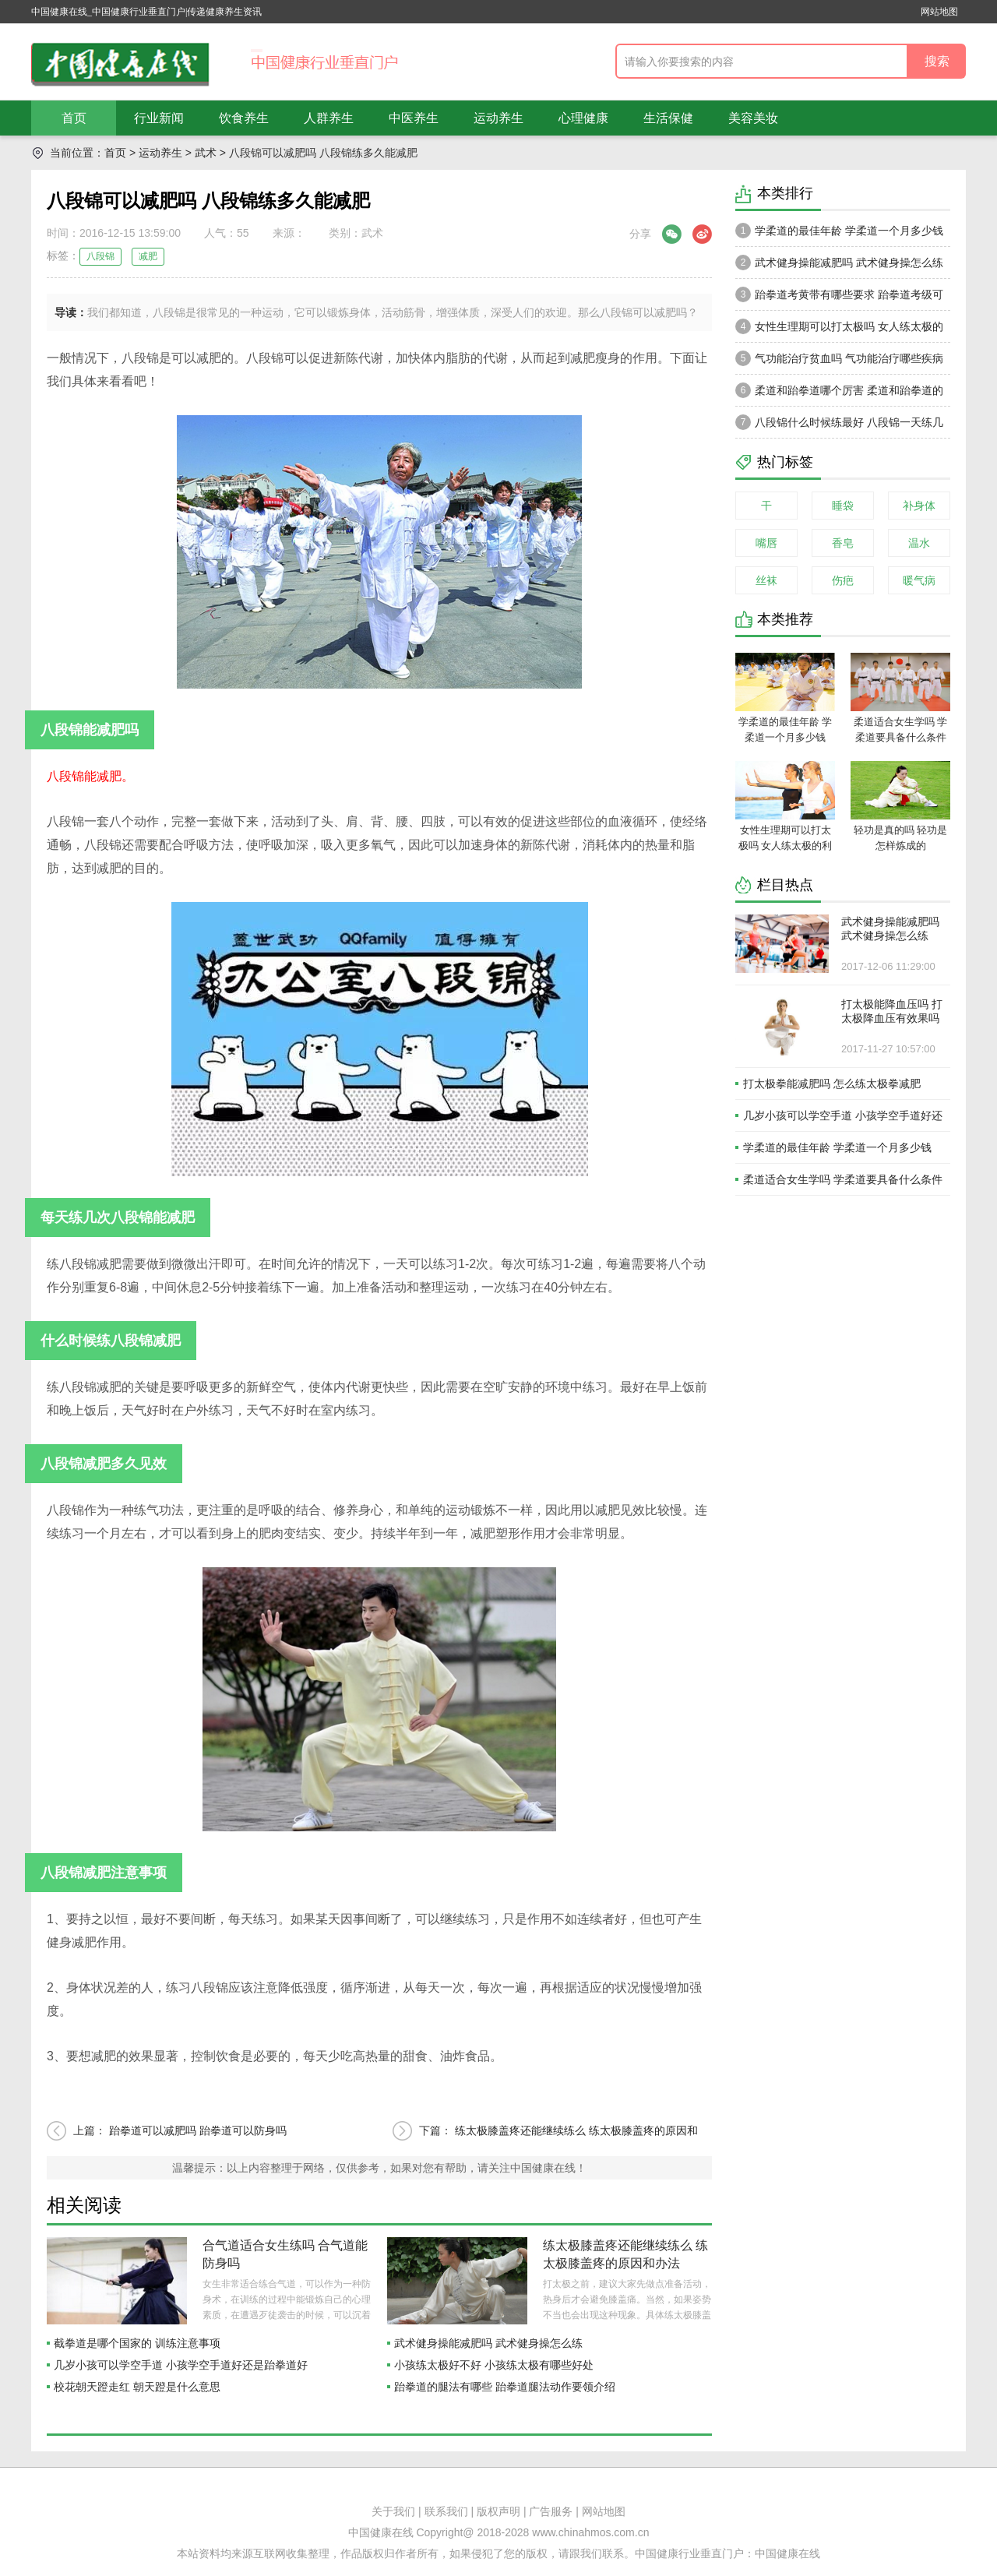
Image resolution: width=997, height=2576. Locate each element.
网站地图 (939, 11)
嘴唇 (766, 543)
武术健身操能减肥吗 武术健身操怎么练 (488, 2343)
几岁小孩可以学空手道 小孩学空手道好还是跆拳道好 (181, 2365)
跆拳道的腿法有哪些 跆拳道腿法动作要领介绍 (504, 2386)
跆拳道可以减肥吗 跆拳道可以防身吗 (198, 2130)
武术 (206, 152)
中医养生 (414, 118)
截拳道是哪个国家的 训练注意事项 (137, 2343)
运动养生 (498, 118)
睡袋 (843, 505)
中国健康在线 (787, 2553)
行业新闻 (159, 118)
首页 (74, 118)
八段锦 (100, 256)
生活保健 (668, 118)
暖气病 (919, 580)
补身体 (919, 505)
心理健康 (583, 118)
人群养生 (329, 118)
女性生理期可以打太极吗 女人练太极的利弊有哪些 (839, 330)
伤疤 (843, 580)
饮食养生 (244, 118)
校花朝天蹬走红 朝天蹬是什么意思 (137, 2386)
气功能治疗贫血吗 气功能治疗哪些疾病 (839, 358)
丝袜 (766, 580)
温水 (919, 543)
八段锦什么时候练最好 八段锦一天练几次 (839, 426)
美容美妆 (753, 118)
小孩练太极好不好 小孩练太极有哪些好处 (494, 2365)
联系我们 (446, 2511)
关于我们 (393, 2511)
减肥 (148, 256)
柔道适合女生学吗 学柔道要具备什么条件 (842, 1179)
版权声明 (498, 2511)
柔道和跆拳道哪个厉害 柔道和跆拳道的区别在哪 (839, 394)
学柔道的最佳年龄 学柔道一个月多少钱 (839, 230)
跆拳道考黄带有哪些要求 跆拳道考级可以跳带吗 (839, 298)
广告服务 (550, 2511)
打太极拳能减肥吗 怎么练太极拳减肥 (832, 1083)
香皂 (843, 543)
